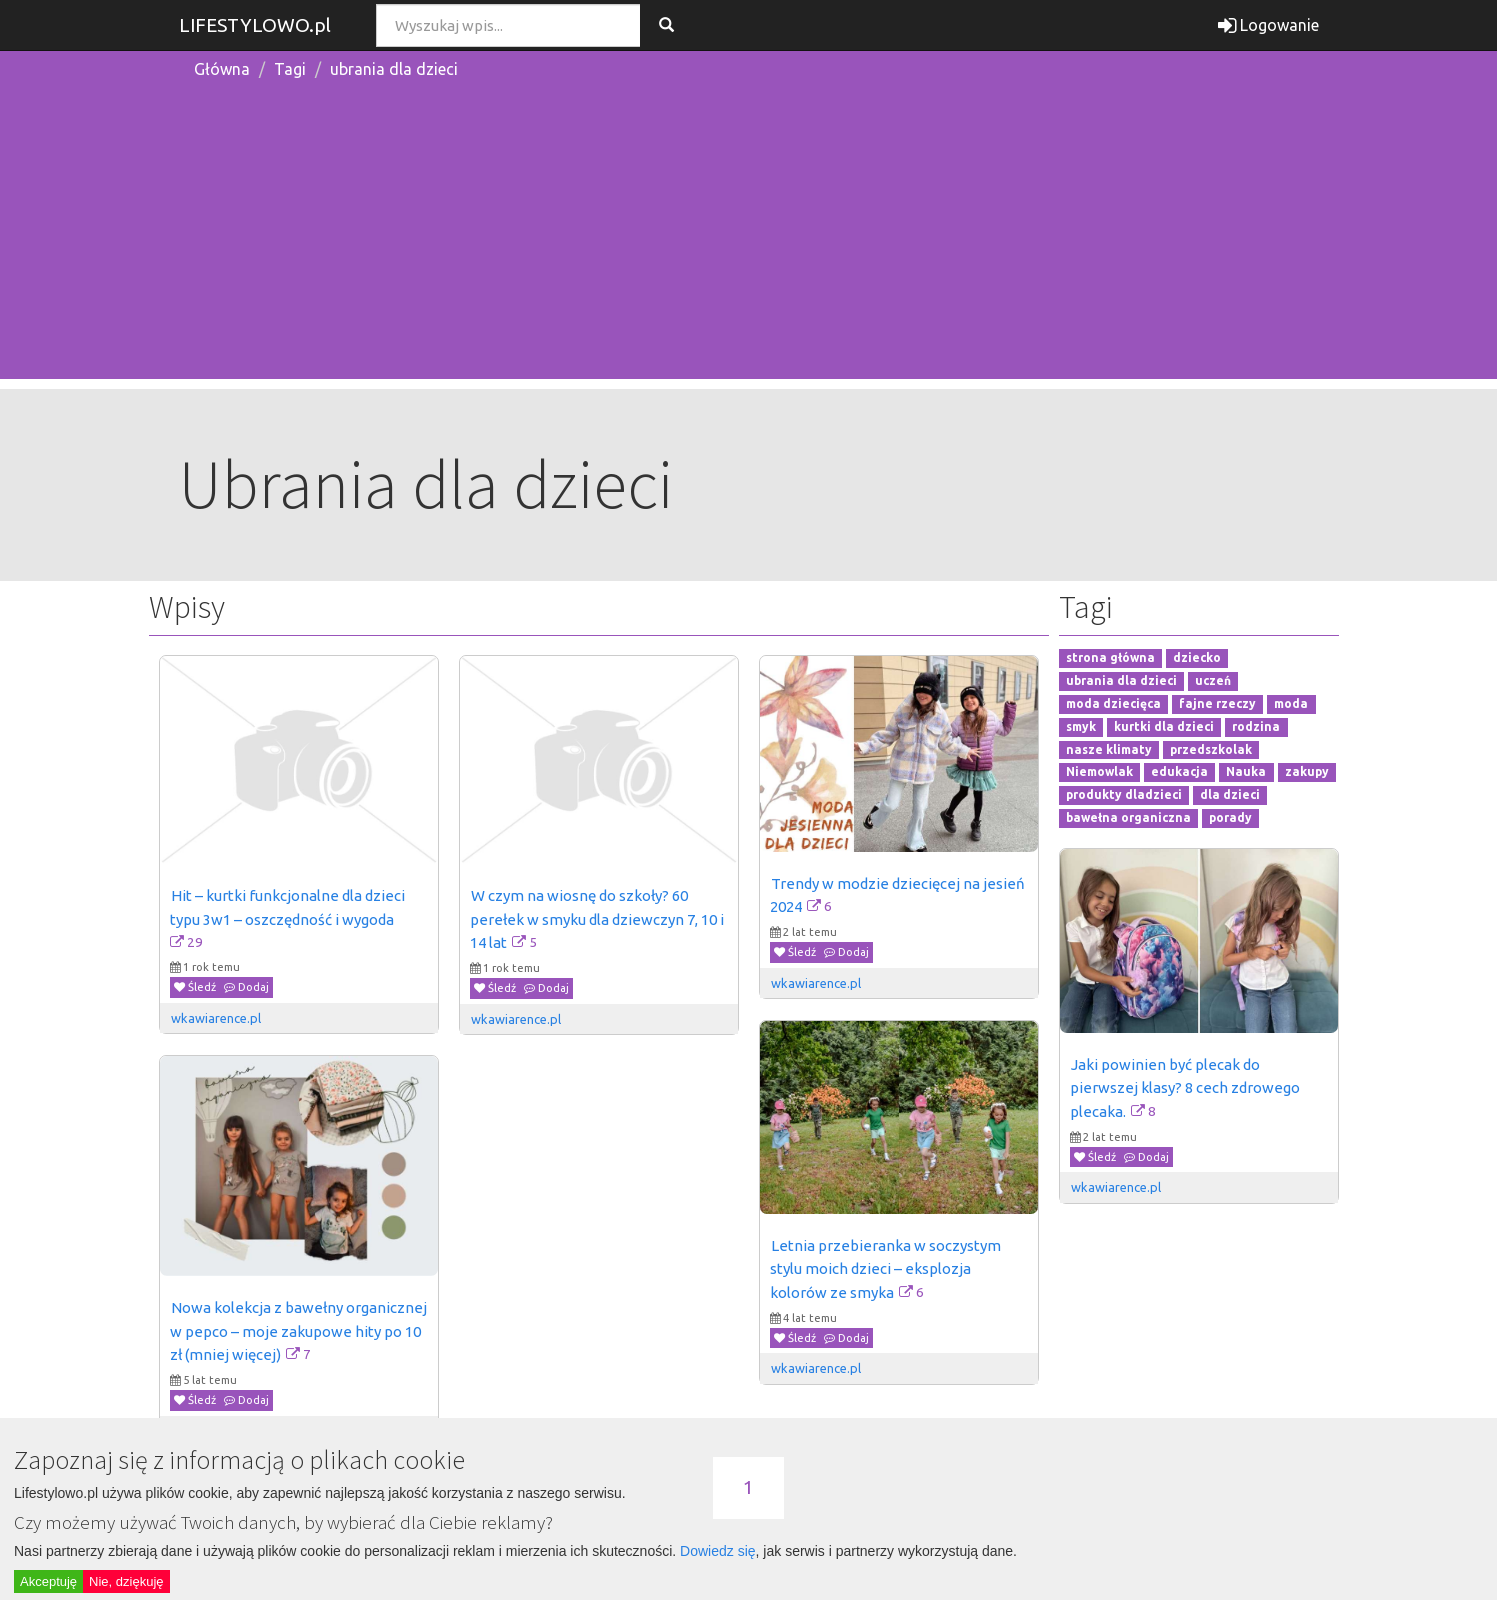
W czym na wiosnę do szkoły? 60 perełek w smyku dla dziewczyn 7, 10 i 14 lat (598, 919)
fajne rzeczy (1217, 703)
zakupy (1307, 772)
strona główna (1110, 658)
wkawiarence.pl (216, 1018)
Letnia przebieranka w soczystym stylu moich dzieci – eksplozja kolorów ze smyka (887, 1269)
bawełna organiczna (1128, 817)
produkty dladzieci (1124, 795)
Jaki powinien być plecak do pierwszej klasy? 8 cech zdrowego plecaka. (1186, 1088)
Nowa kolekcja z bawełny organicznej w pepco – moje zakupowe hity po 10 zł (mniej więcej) (300, 1331)
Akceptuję (48, 1581)
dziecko (1197, 658)
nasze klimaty (1109, 749)
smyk (1081, 726)
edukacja (1179, 772)
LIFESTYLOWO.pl (255, 25)
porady (1230, 817)
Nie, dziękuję (126, 1581)
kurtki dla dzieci (1164, 726)
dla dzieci (1230, 795)
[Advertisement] (749, 239)
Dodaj (246, 987)
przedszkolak (1211, 749)
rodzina (1256, 726)
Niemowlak (1099, 772)
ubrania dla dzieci (394, 69)
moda (1291, 703)
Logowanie (1268, 25)
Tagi (290, 69)
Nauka (1246, 772)
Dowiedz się (717, 1551)
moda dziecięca (1113, 703)
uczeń (1213, 680)
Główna (222, 69)
